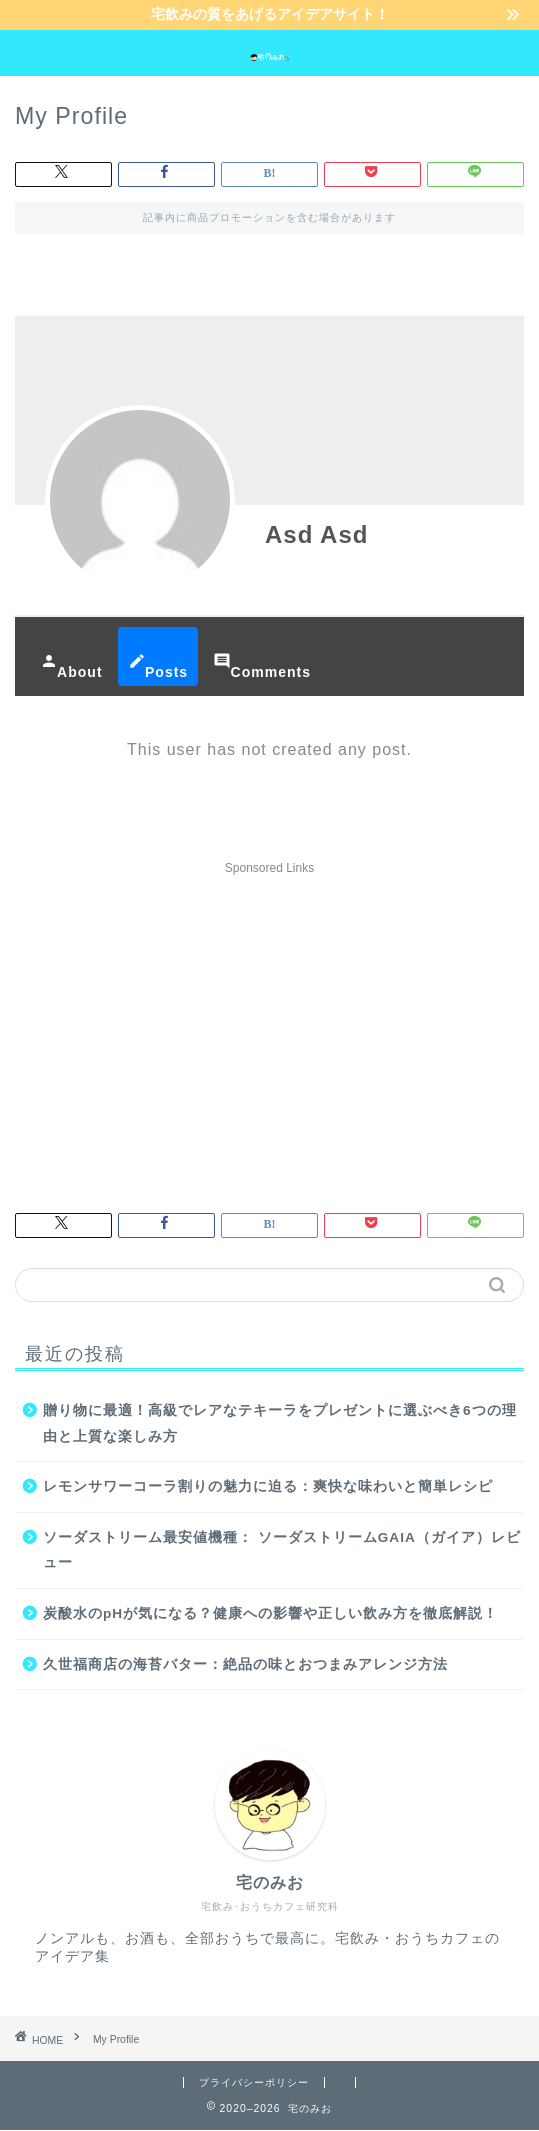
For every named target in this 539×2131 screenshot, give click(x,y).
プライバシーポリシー (254, 2082)
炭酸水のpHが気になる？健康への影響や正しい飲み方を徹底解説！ (270, 1614)
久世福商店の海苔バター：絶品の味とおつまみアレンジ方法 (245, 1664)
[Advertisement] (269, 1024)
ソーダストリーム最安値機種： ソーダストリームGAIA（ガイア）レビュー (282, 1551)
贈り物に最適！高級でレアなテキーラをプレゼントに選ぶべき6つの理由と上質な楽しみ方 (280, 1424)
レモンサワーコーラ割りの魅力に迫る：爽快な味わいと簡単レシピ (268, 1487)
